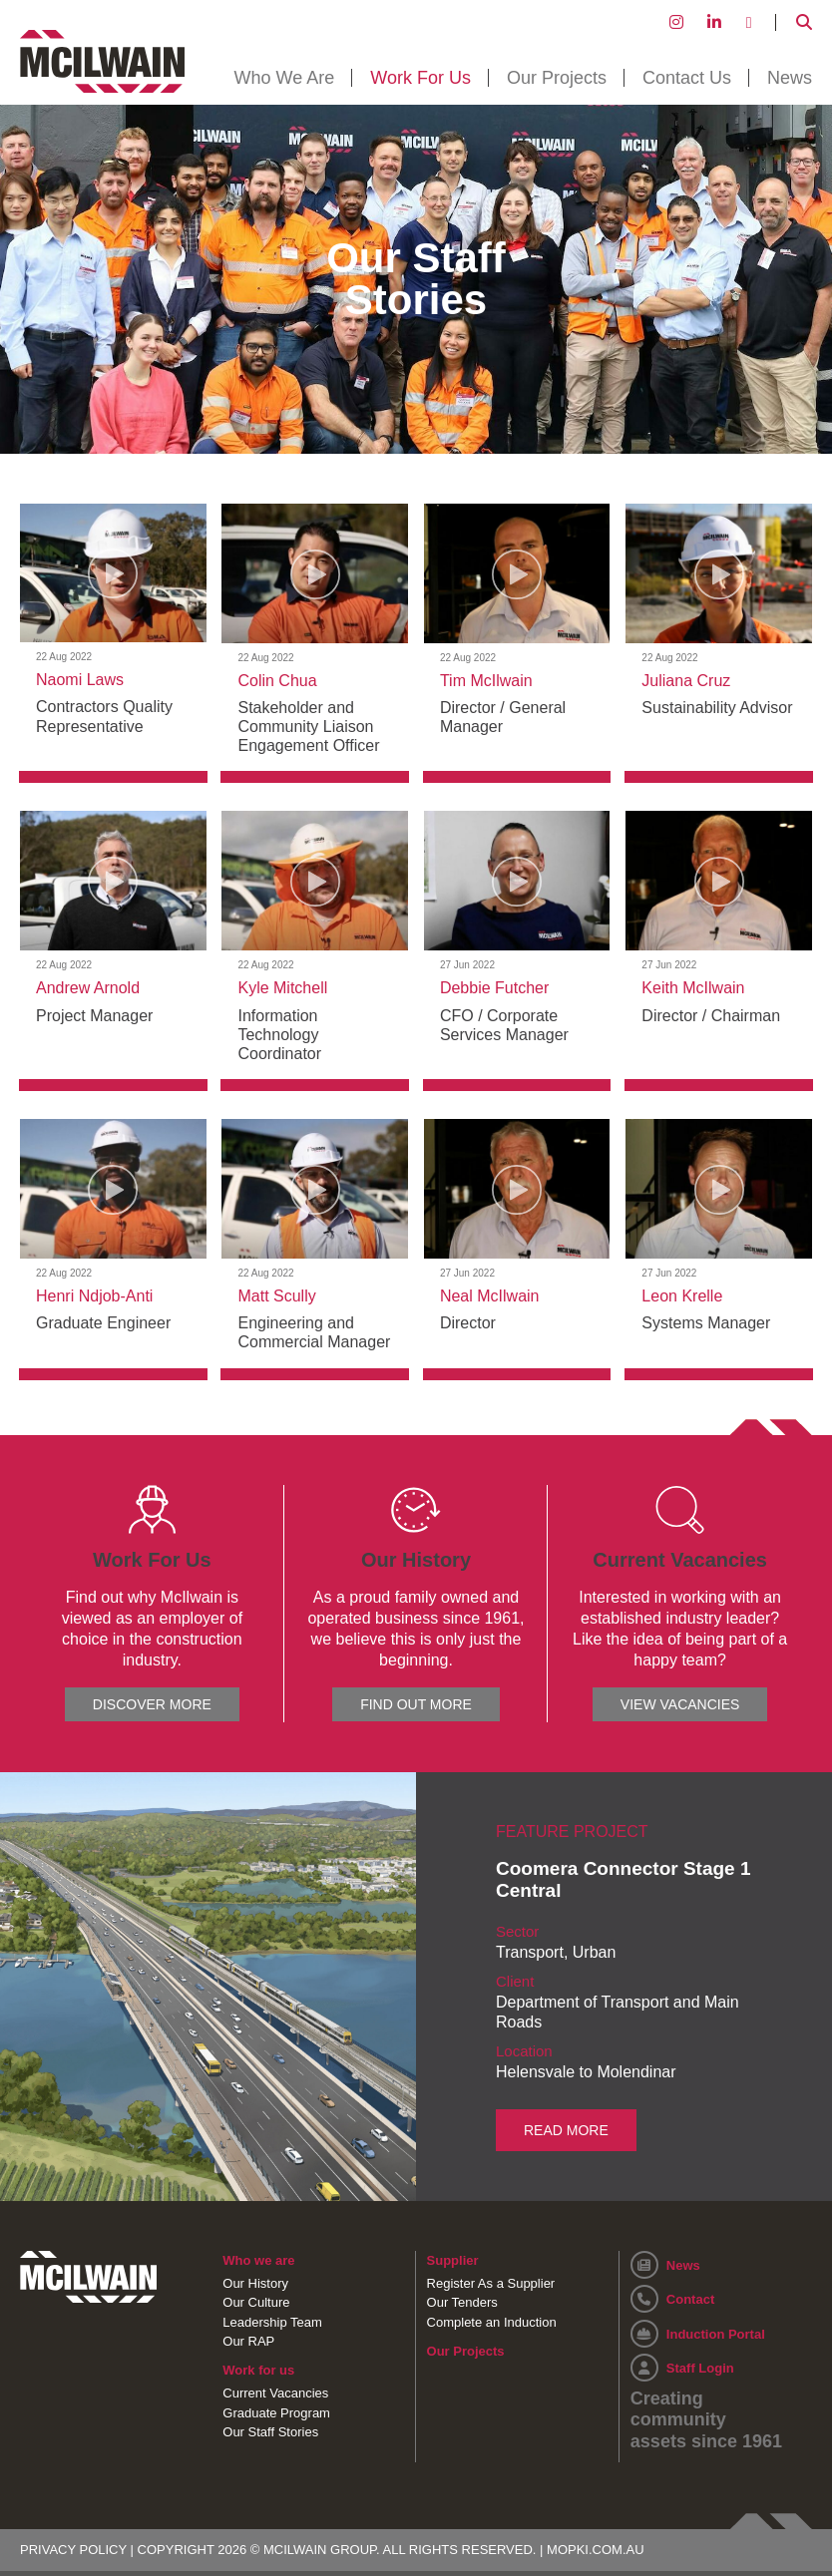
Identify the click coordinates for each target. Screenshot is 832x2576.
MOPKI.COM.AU (595, 2547)
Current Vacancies (275, 2392)
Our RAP (248, 2340)
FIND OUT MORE (416, 1704)
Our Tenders (462, 2301)
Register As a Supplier (491, 2282)
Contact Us (686, 78)
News (789, 78)
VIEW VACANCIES (680, 1704)
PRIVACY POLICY (73, 2547)
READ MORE (566, 2129)
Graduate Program (276, 2411)
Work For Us (420, 78)
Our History (255, 2282)
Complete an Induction (492, 2321)
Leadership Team (272, 2321)
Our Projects (557, 78)
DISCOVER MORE (152, 1704)
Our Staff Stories (270, 2430)
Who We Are (284, 78)
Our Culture (255, 2301)
